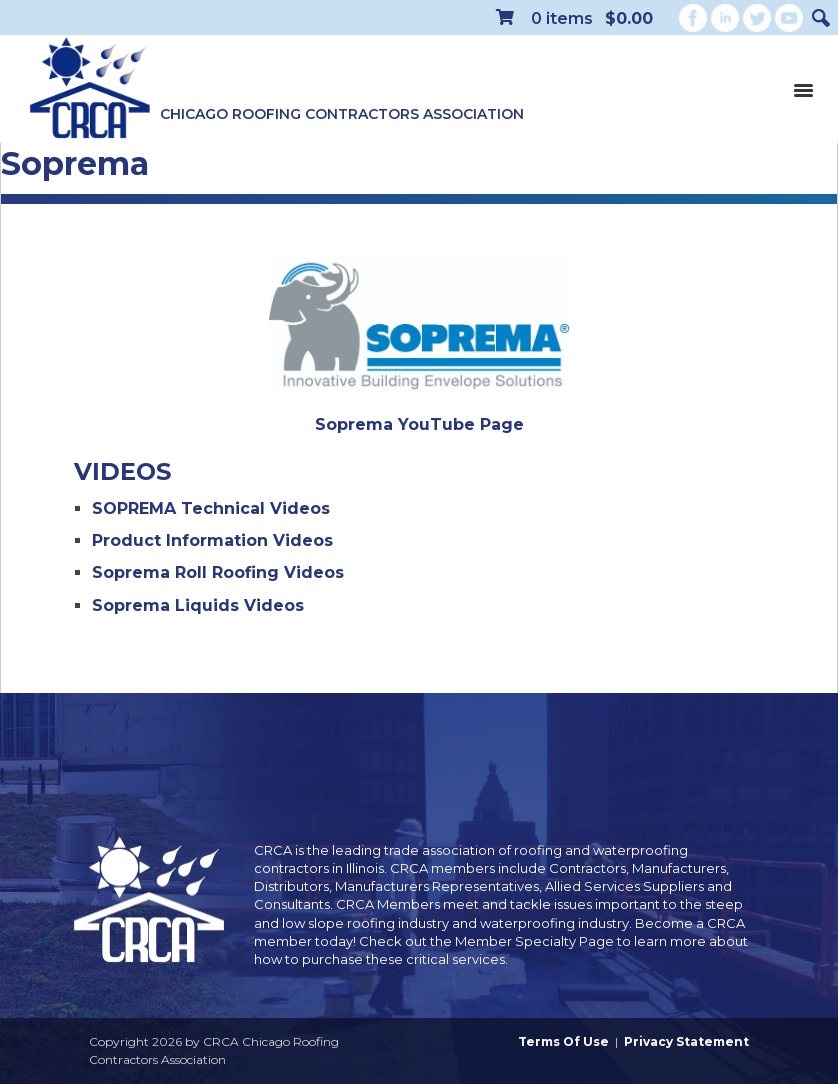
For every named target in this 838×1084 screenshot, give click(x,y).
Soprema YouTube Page (419, 424)
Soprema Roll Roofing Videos (218, 572)
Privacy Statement (686, 1041)
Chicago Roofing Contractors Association (342, 114)
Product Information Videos (212, 540)
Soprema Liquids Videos (198, 605)
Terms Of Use (563, 1041)
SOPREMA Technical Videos (211, 508)
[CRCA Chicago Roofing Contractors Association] (90, 89)
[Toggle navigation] (803, 89)
